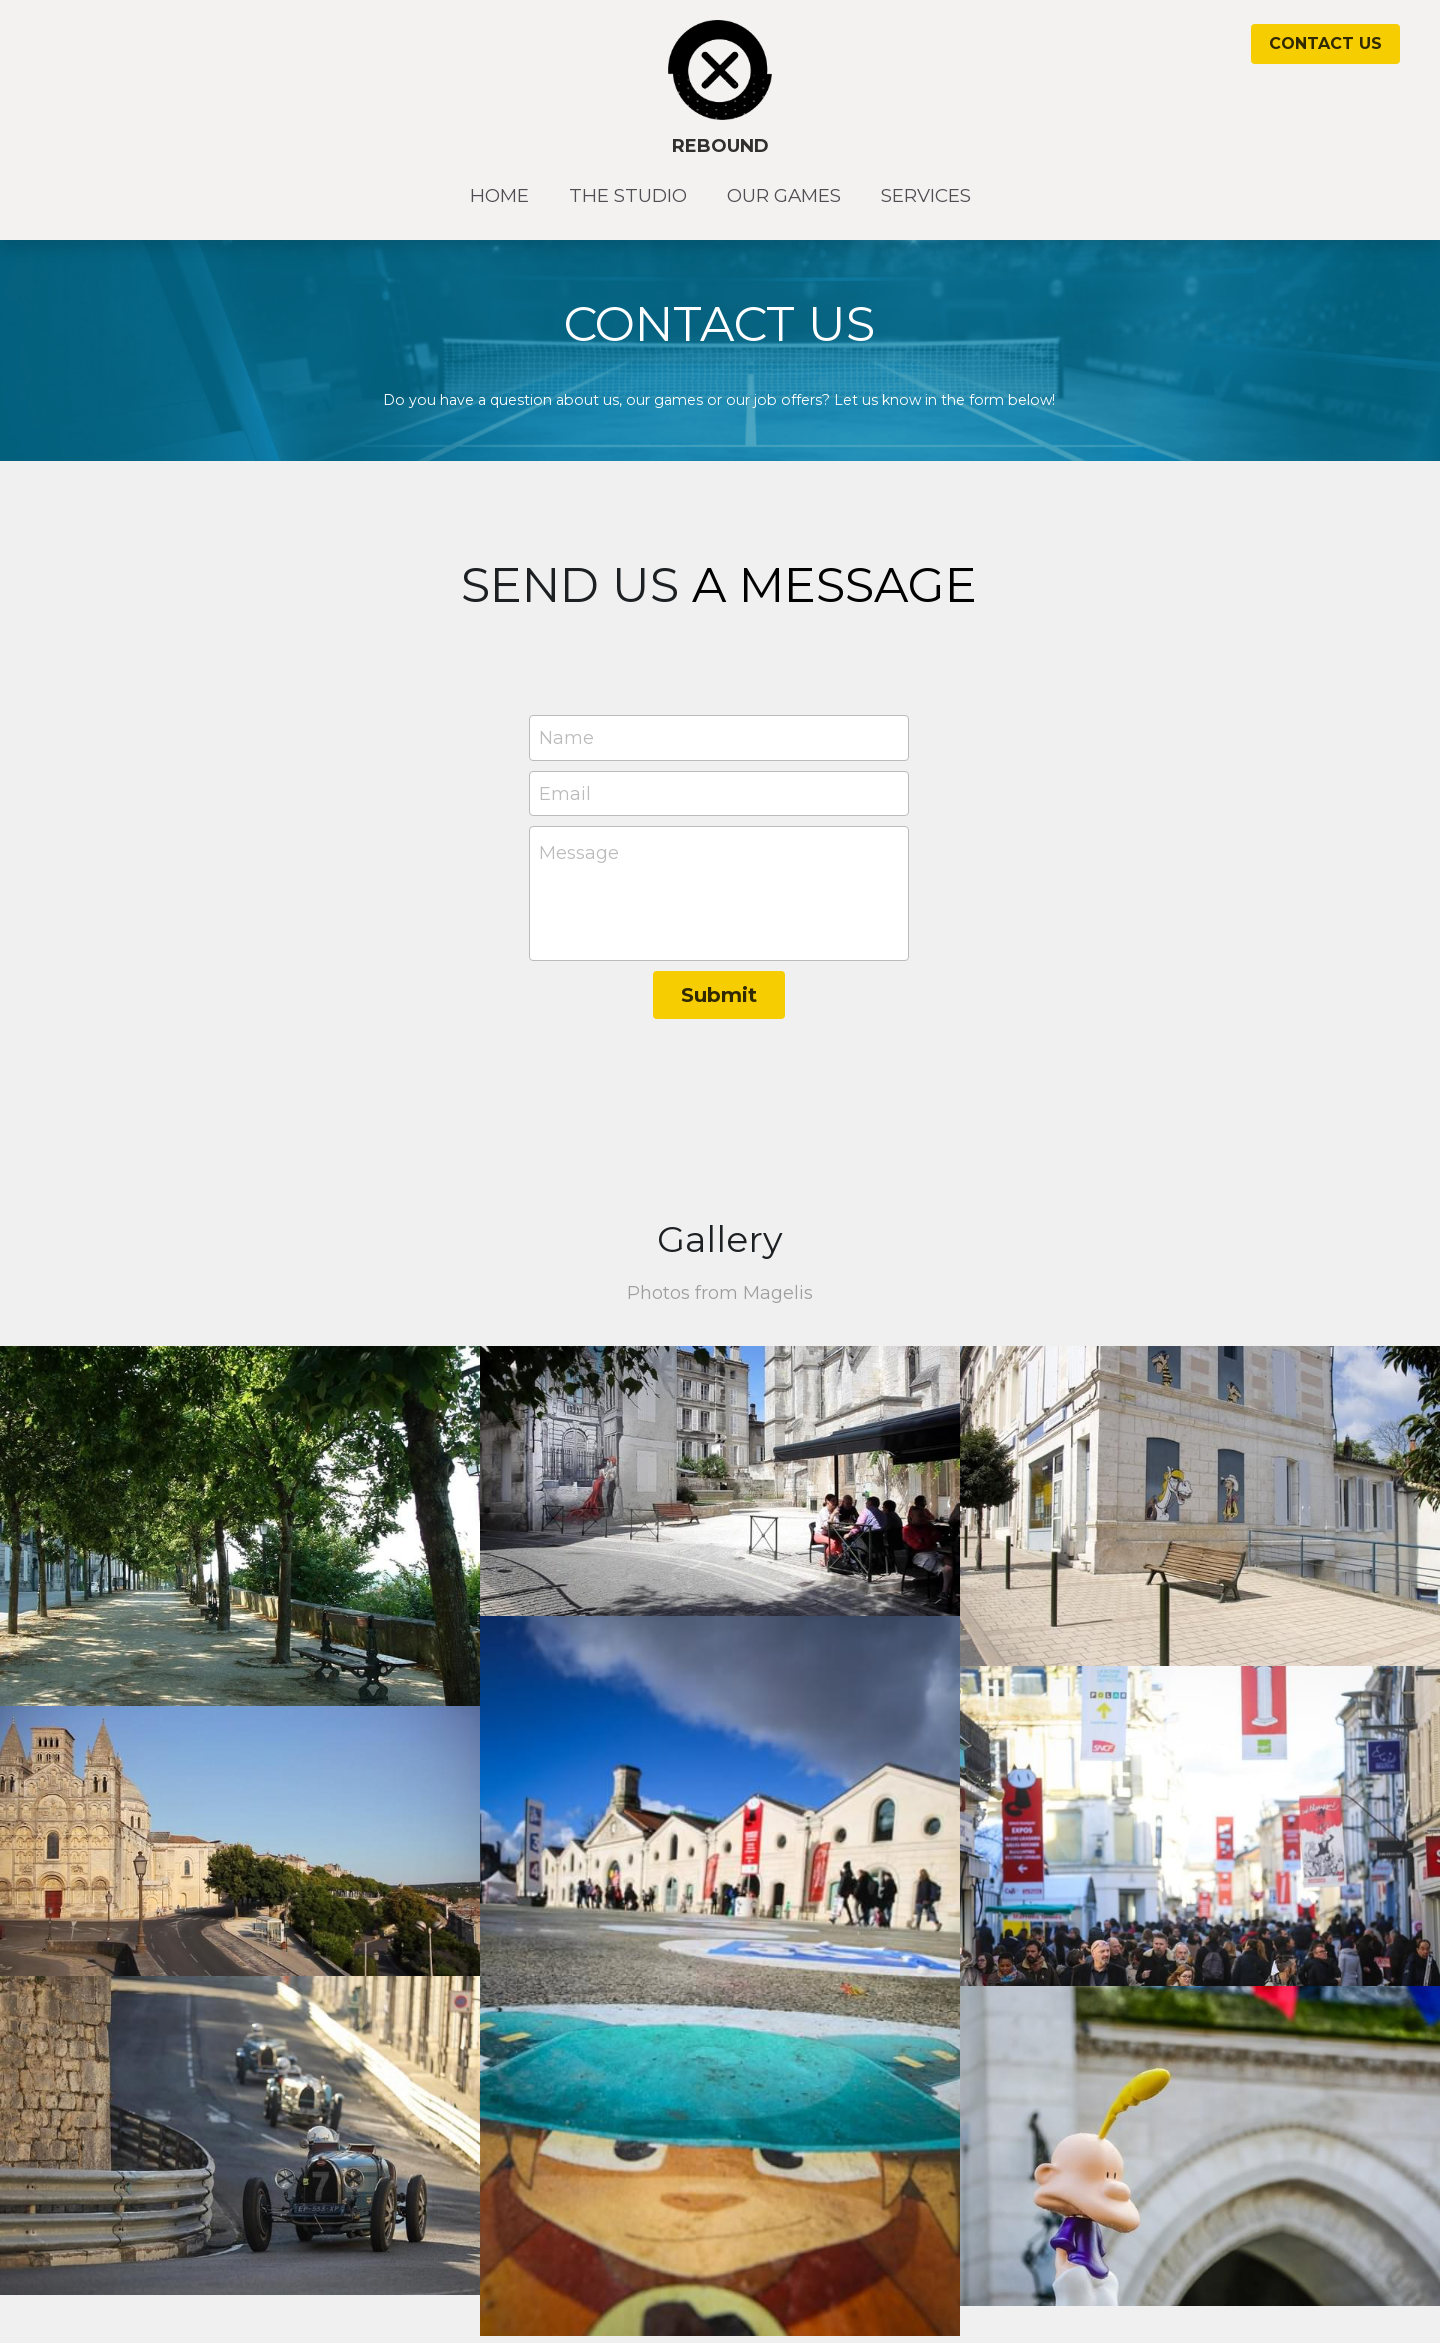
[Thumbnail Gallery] (240, 1526)
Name (566, 737)
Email (565, 793)
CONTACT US (1325, 43)
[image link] (720, 68)
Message (579, 853)
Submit (719, 995)
